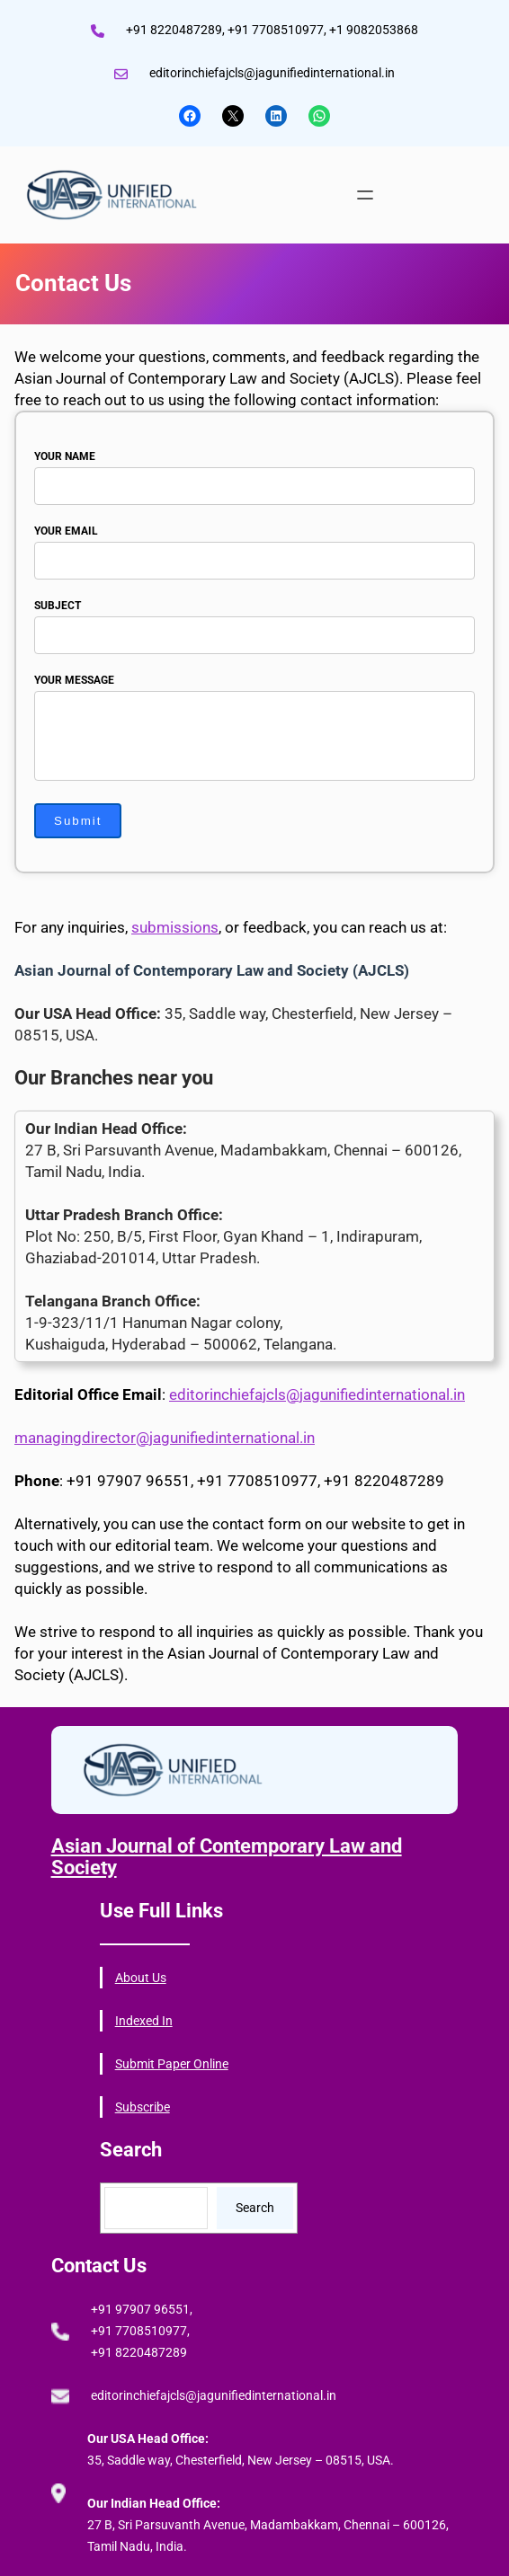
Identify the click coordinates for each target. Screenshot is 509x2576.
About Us (140, 1977)
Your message (254, 728)
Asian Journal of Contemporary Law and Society (226, 1857)
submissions (175, 927)
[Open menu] (365, 195)
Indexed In (144, 2021)
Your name (254, 471)
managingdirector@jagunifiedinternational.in (164, 1438)
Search (255, 2207)
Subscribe (142, 2107)
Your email (254, 546)
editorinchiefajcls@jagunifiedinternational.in (317, 1394)
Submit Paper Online (171, 2064)
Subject (254, 620)
